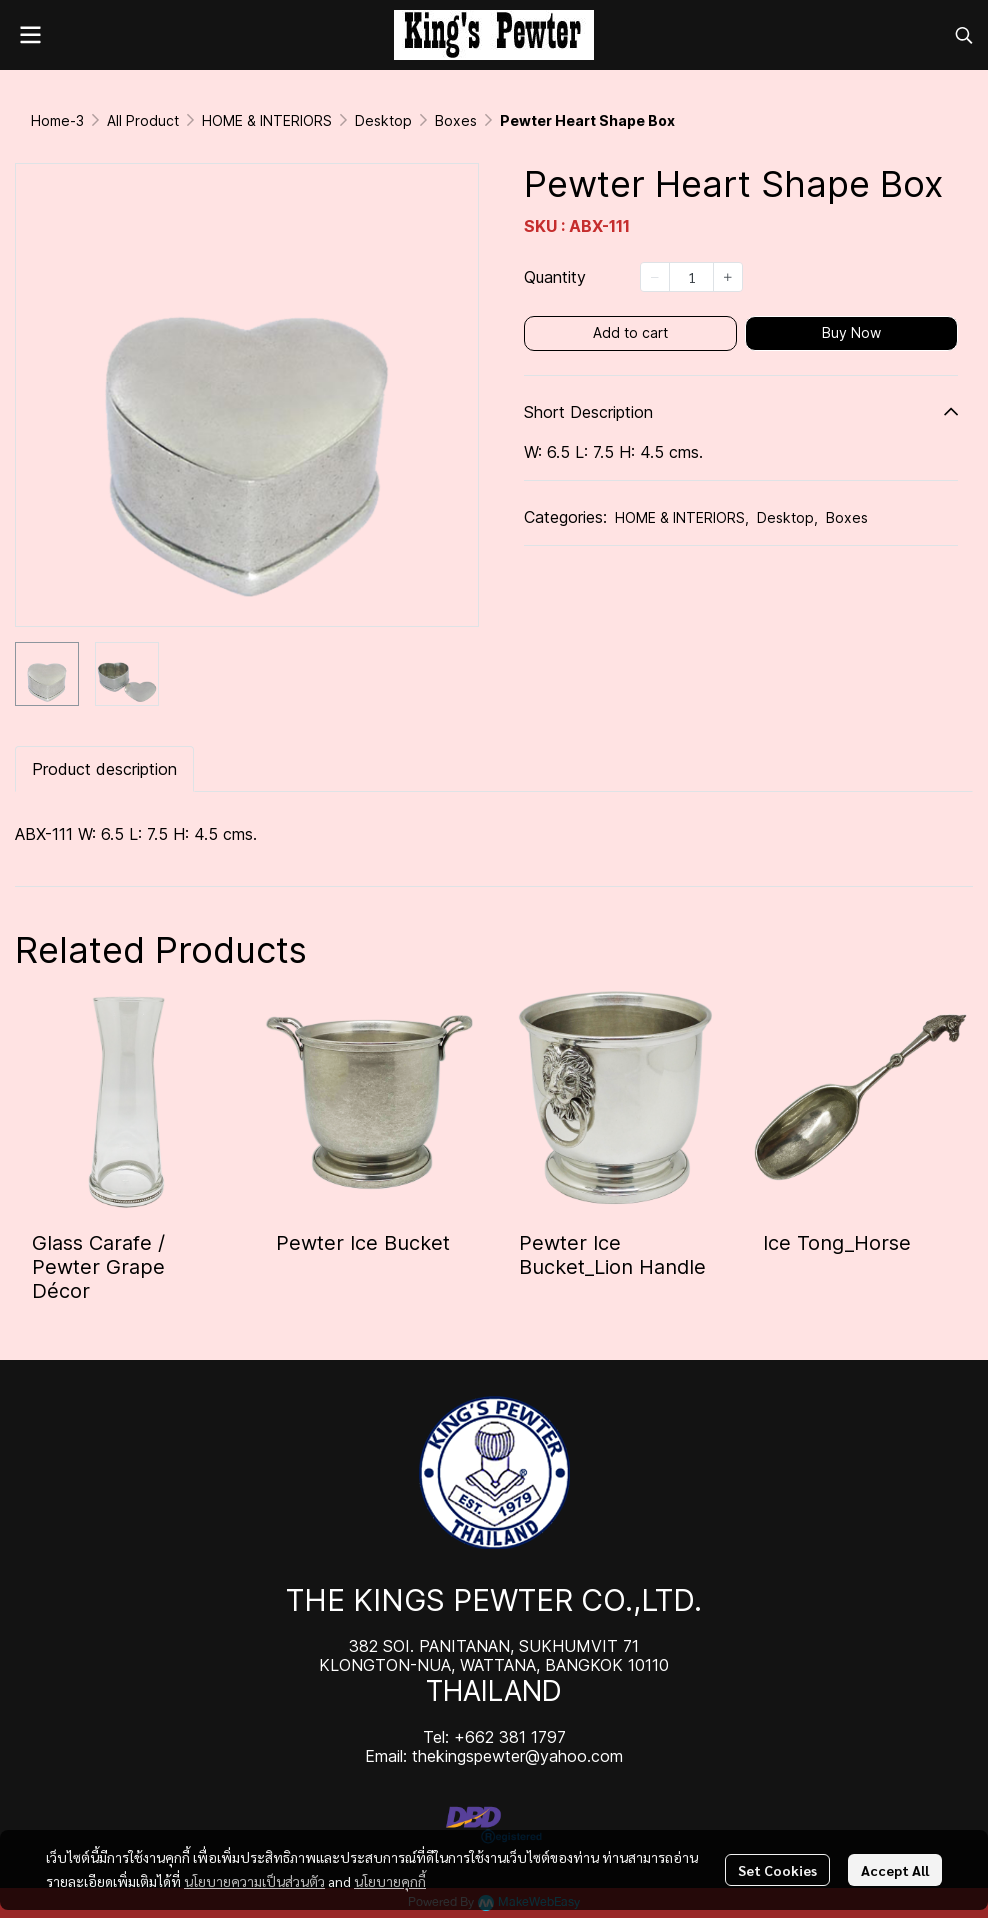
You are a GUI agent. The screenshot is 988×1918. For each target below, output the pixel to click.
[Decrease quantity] (655, 277)
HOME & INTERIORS (267, 120)
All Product (143, 120)
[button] (964, 35)
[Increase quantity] (728, 277)
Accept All (895, 1870)
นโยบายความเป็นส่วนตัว (254, 1881)
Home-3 (57, 120)
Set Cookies (777, 1870)
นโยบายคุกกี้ (390, 1881)
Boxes (456, 120)
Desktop (383, 120)
